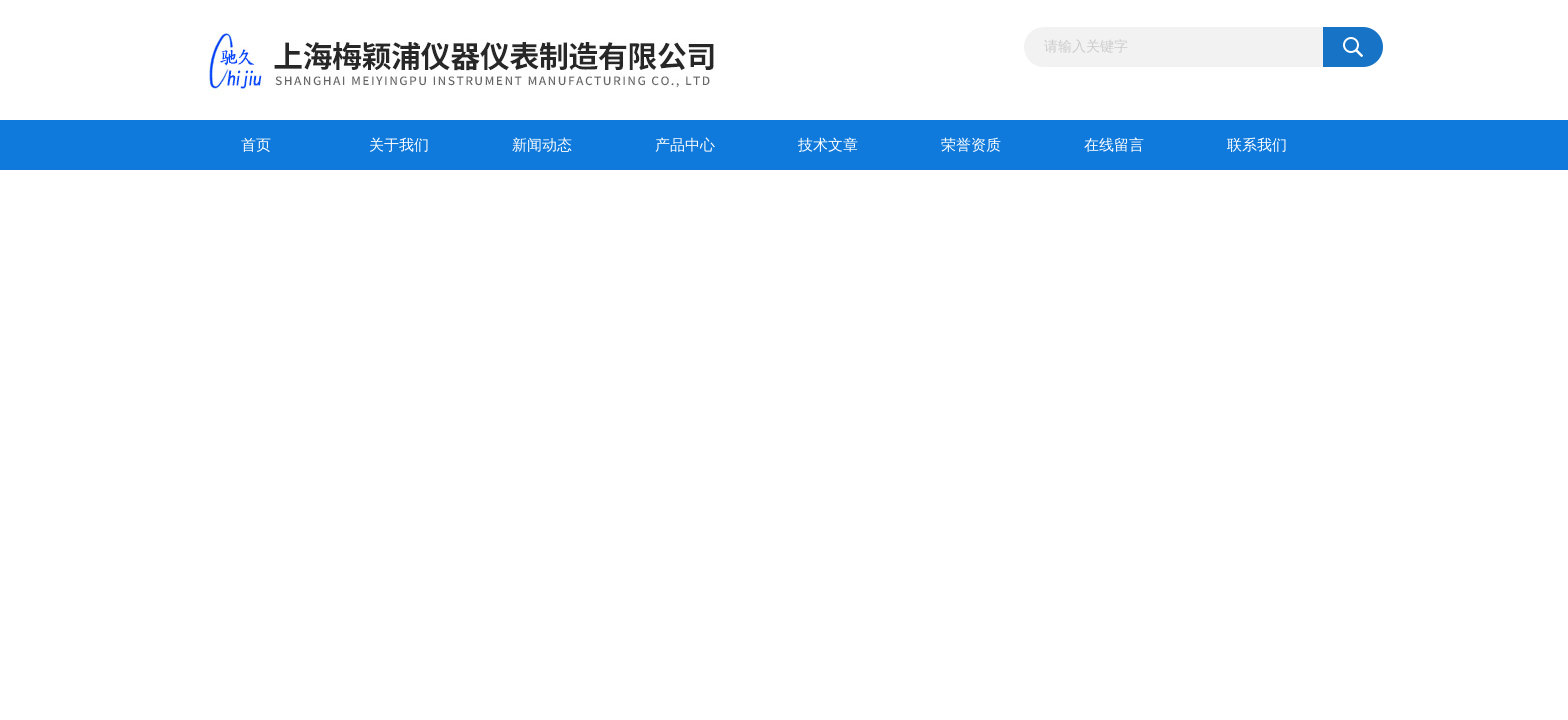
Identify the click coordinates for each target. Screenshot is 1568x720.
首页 (256, 145)
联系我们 (1257, 145)
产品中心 (685, 145)
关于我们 (399, 145)
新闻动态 (542, 145)
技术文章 (828, 145)
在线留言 (1114, 145)
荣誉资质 (971, 145)
